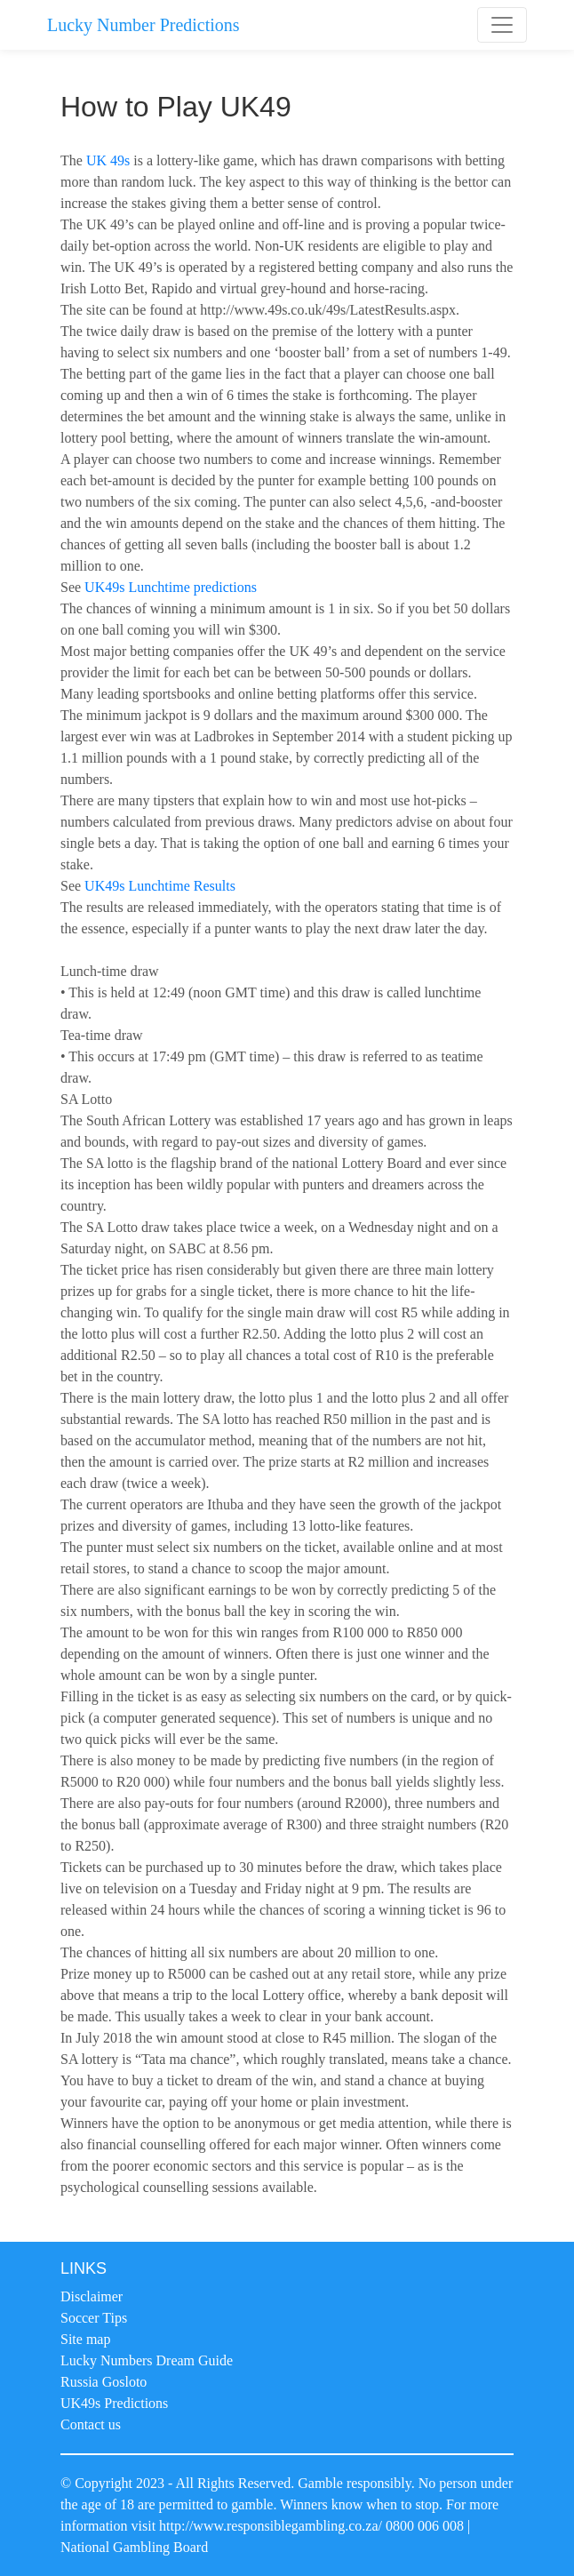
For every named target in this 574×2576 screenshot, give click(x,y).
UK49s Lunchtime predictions (170, 587)
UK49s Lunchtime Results (159, 885)
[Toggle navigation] (502, 25)
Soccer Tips (93, 2317)
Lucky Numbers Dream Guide (146, 2360)
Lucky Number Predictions (143, 25)
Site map (85, 2339)
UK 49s (108, 160)
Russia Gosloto (103, 2381)
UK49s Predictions (114, 2403)
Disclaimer (91, 2296)
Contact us (90, 2424)
